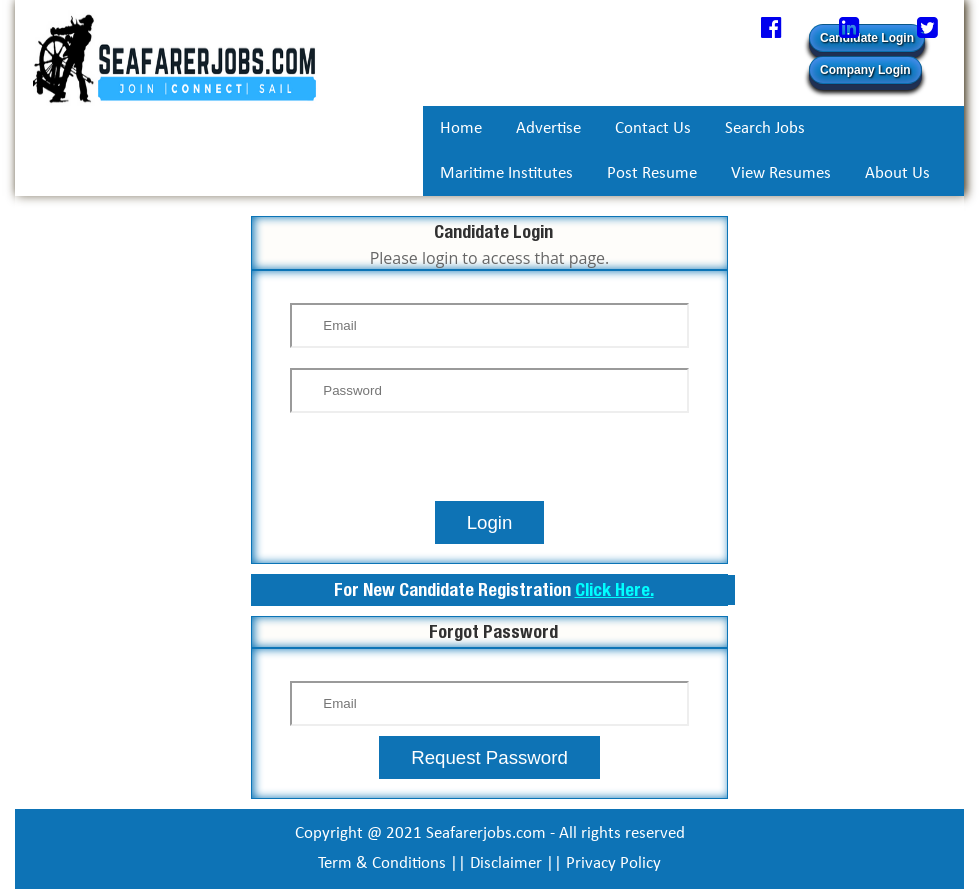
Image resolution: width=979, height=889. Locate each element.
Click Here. (614, 589)
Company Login (865, 70)
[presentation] (490, 462)
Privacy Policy (613, 863)
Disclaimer (506, 863)
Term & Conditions (382, 863)
